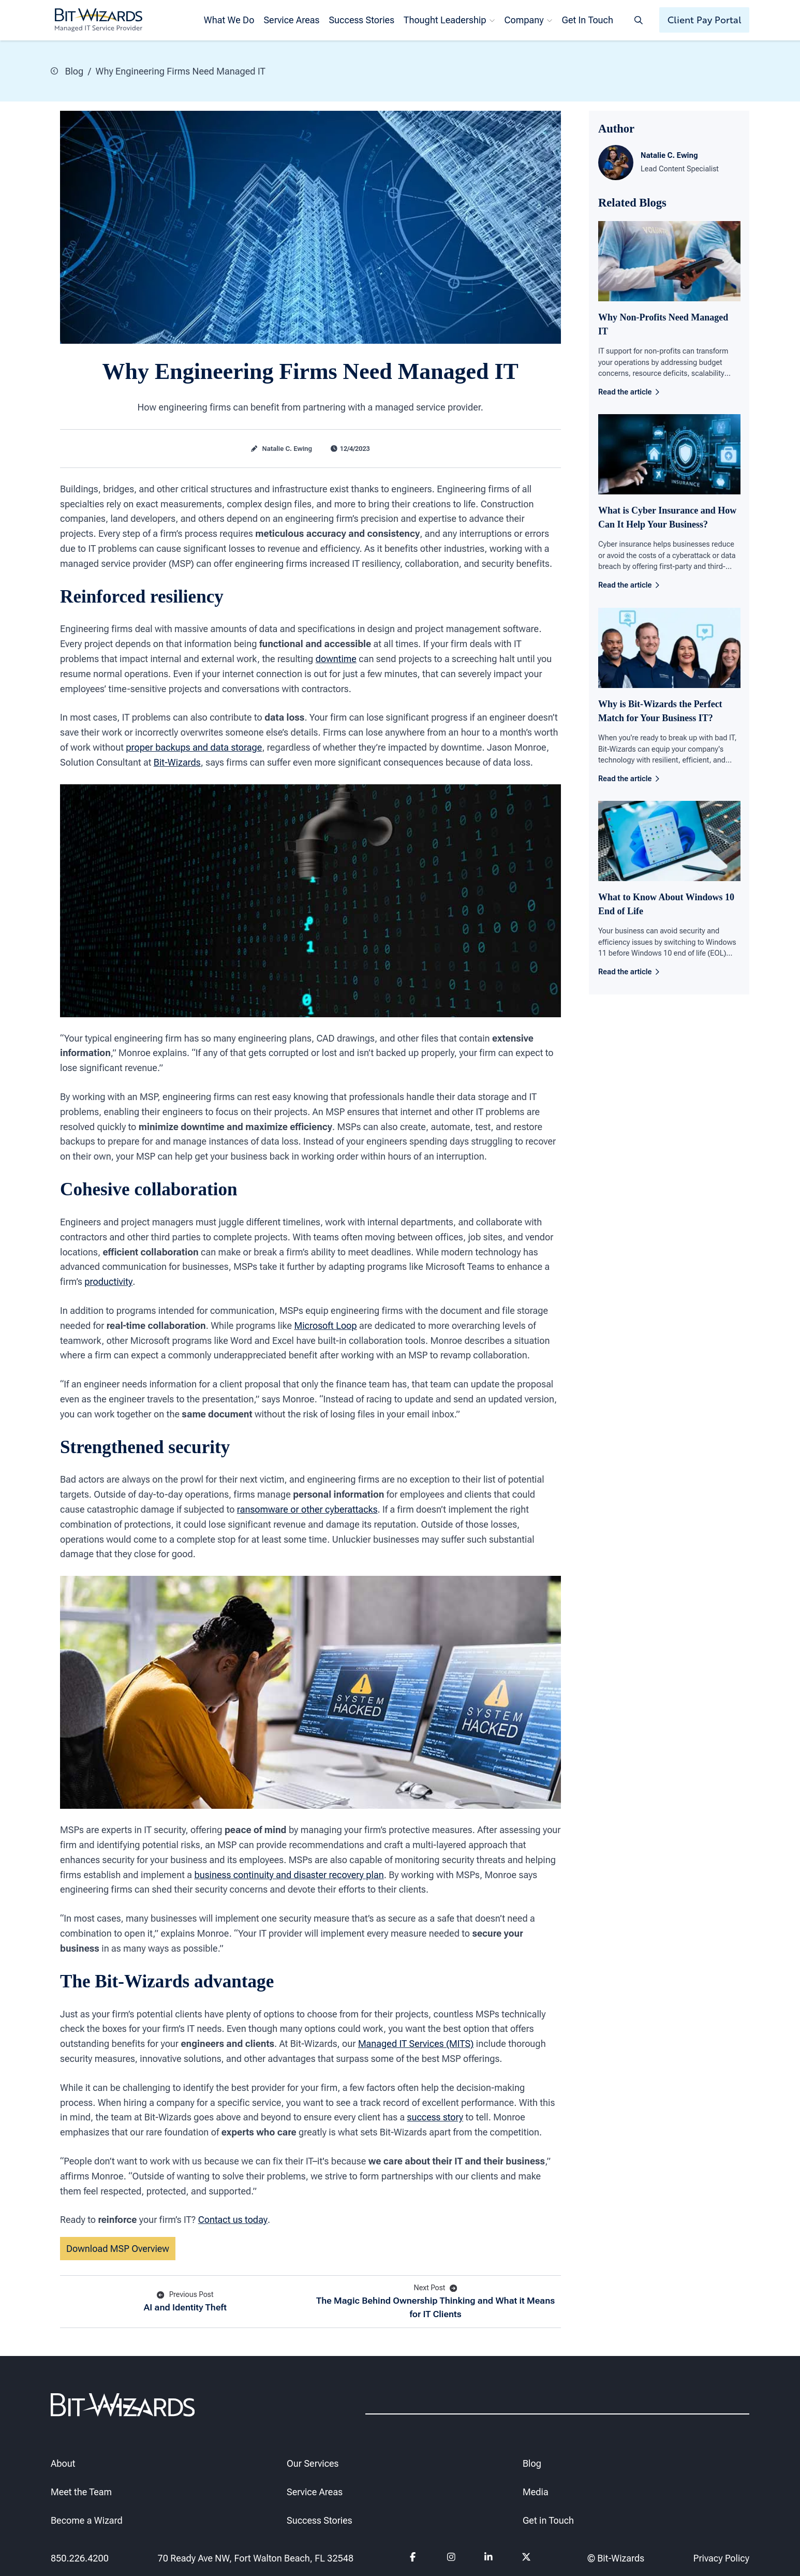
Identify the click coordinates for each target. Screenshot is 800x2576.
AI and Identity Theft (185, 2300)
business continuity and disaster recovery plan (288, 1874)
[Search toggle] (638, 20)
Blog (67, 70)
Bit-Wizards (177, 762)
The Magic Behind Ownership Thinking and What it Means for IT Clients (435, 2301)
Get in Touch (548, 2519)
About (63, 2462)
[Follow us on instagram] (451, 2558)
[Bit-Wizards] (98, 20)
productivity (108, 1281)
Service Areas (291, 19)
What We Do (229, 19)
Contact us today (233, 2219)
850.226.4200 (80, 2558)
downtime (336, 658)
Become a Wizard (87, 2519)
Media (536, 2491)
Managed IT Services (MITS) (416, 2043)
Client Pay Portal (705, 19)
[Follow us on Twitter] (526, 2558)
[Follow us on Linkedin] (488, 2558)
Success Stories (361, 19)
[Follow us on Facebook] (414, 2558)
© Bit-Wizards (615, 2558)
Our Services (312, 2462)
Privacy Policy (721, 2558)
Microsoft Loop (325, 1325)
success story (435, 2117)
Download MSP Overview (117, 2248)
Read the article (628, 391)
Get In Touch (587, 19)
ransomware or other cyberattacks (307, 1509)
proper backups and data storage (194, 747)
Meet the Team (81, 2491)
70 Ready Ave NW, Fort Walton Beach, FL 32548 (255, 2558)
